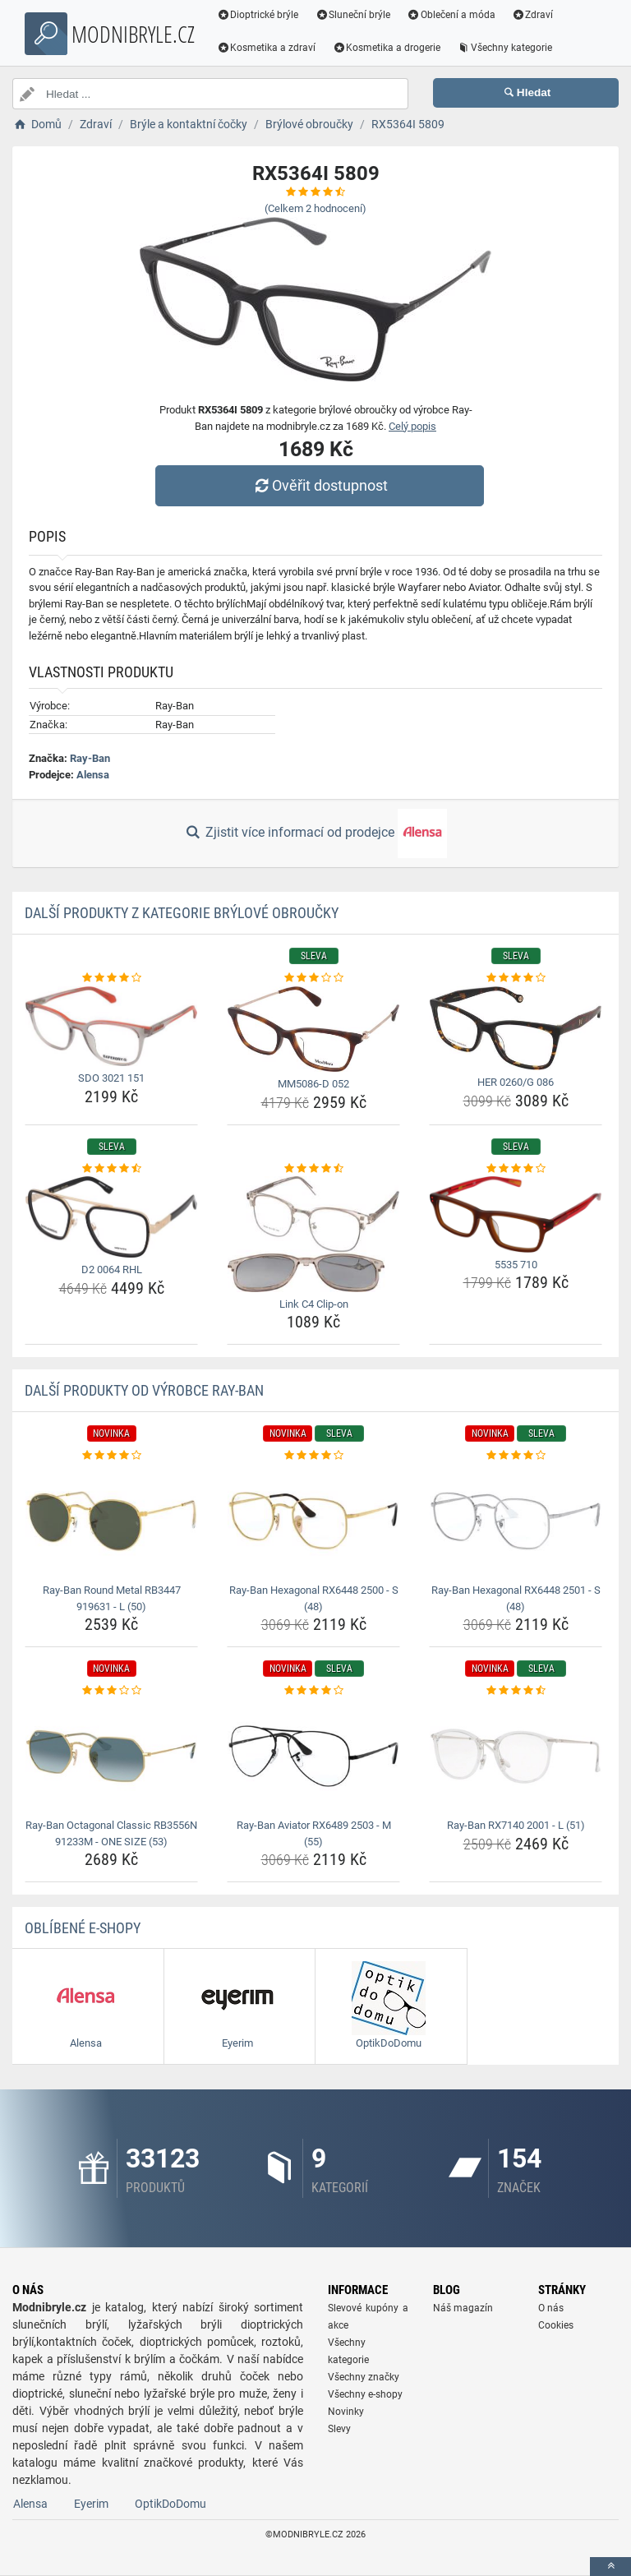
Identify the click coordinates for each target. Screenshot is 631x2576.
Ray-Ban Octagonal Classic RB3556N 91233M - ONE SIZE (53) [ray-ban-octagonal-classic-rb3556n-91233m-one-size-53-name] (111, 1833)
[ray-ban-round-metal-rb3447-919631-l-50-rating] (111, 1455)
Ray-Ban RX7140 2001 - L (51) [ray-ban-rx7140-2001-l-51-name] (516, 1825)
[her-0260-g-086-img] (515, 1028)
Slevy (339, 2429)
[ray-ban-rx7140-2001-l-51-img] (515, 1756)
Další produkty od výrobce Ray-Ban (144, 1390)
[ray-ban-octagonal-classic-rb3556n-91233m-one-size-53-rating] (111, 1691)
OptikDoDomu (170, 2503)
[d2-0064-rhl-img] (111, 1217)
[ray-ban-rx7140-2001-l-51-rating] (515, 1691)
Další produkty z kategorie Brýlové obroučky (182, 912)
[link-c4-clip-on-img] (313, 1234)
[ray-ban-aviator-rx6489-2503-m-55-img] (313, 1756)
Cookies (555, 2325)
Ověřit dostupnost (319, 485)
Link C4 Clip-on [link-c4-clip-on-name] (313, 1304)
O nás (551, 2308)
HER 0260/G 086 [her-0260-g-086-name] (515, 1082)
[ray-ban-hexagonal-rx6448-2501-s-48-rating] (515, 1455)
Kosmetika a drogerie (387, 47)
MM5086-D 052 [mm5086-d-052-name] (313, 1084)
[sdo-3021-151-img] (111, 1026)
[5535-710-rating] (515, 1169)
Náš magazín (463, 2308)
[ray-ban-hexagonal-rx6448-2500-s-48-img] (313, 1521)
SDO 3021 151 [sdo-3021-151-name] (111, 1078)
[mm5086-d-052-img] (313, 1029)
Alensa (92, 775)
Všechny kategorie (505, 47)
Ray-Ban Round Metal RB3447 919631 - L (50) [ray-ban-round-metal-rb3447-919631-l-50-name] (112, 1598)
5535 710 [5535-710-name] (516, 1264)
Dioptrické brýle (258, 15)
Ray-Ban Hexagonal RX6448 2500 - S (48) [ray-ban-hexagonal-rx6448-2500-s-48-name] (313, 1598)
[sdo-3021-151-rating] (111, 978)
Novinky (346, 2411)
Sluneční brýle (353, 15)
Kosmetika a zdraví (266, 47)
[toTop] (610, 2566)
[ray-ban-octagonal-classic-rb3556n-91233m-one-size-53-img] (111, 1756)
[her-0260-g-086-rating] (515, 978)
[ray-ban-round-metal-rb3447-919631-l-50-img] (111, 1521)
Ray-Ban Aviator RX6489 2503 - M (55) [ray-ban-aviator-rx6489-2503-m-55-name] (314, 1833)
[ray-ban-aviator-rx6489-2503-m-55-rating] (313, 1691)
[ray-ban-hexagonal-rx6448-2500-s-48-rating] (313, 1455)
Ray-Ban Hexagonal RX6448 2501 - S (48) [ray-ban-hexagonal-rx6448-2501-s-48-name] (516, 1598)
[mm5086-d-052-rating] (313, 978)
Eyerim (91, 2503)
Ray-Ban (90, 758)
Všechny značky (363, 2377)
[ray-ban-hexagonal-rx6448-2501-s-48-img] (515, 1521)
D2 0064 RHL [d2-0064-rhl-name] (111, 1269)
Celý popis (412, 426)
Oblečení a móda (452, 15)
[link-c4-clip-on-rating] (313, 1169)
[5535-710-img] (515, 1214)
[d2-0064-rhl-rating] (111, 1169)
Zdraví (533, 15)
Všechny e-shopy (365, 2394)
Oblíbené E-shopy (82, 1928)
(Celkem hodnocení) (315, 208)
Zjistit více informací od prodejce (315, 833)
